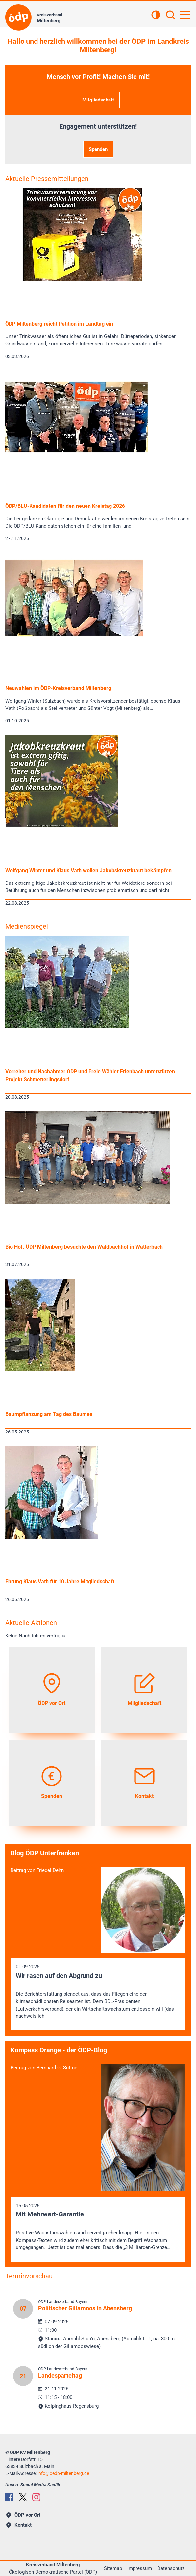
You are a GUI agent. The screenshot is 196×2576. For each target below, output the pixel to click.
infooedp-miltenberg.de (63, 2473)
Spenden (98, 149)
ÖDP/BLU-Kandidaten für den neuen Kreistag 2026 (65, 506)
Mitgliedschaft (98, 100)
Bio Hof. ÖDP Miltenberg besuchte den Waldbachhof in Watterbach (84, 1247)
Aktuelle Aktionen (31, 1623)
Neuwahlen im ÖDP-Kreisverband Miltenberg (58, 688)
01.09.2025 (98, 1992)
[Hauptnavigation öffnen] (185, 15)
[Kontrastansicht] (156, 15)
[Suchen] (170, 15)
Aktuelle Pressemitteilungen (46, 179)
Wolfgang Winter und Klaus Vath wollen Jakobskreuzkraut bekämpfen (88, 870)
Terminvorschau (29, 2276)
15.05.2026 (98, 2227)
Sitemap (113, 2568)
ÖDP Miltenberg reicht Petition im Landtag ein (59, 324)
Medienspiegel (26, 926)
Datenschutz (170, 2568)
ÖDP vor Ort (23, 2515)
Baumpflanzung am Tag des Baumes (48, 1414)
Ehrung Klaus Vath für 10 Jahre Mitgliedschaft (59, 1581)
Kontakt (19, 2525)
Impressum (139, 2568)
